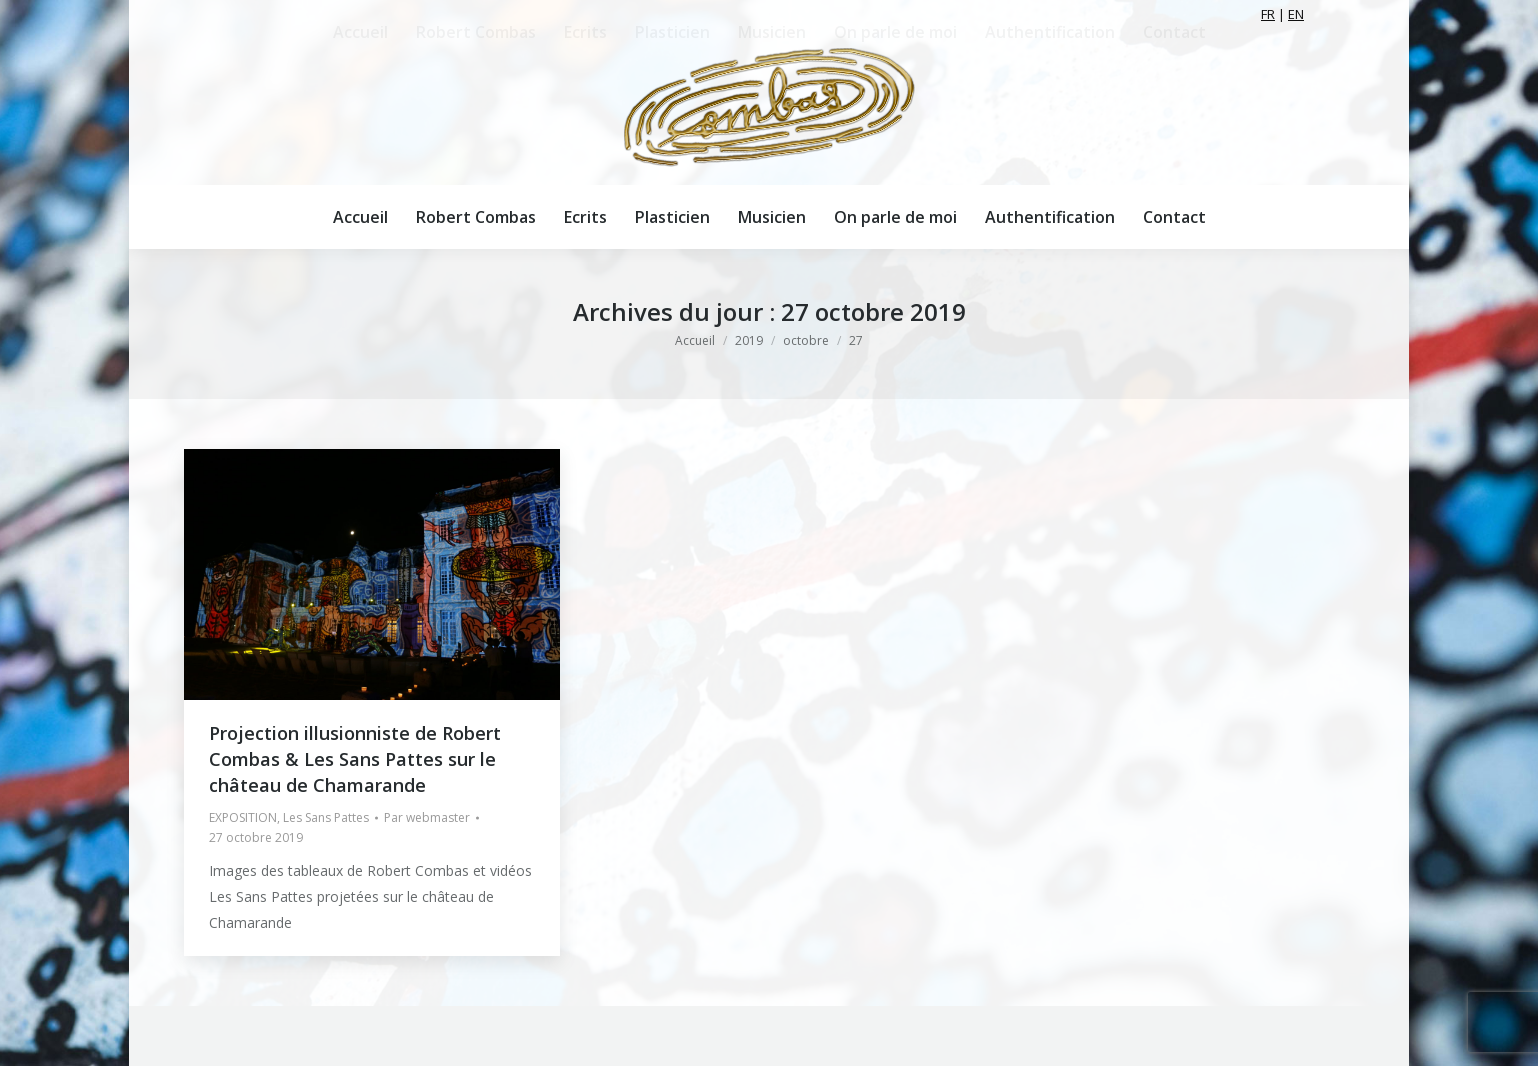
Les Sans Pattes (326, 817)
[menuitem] (360, 217)
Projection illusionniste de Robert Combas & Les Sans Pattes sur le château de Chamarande (355, 759)
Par (427, 817)
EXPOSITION (243, 817)
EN (1296, 14)
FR (1268, 14)
